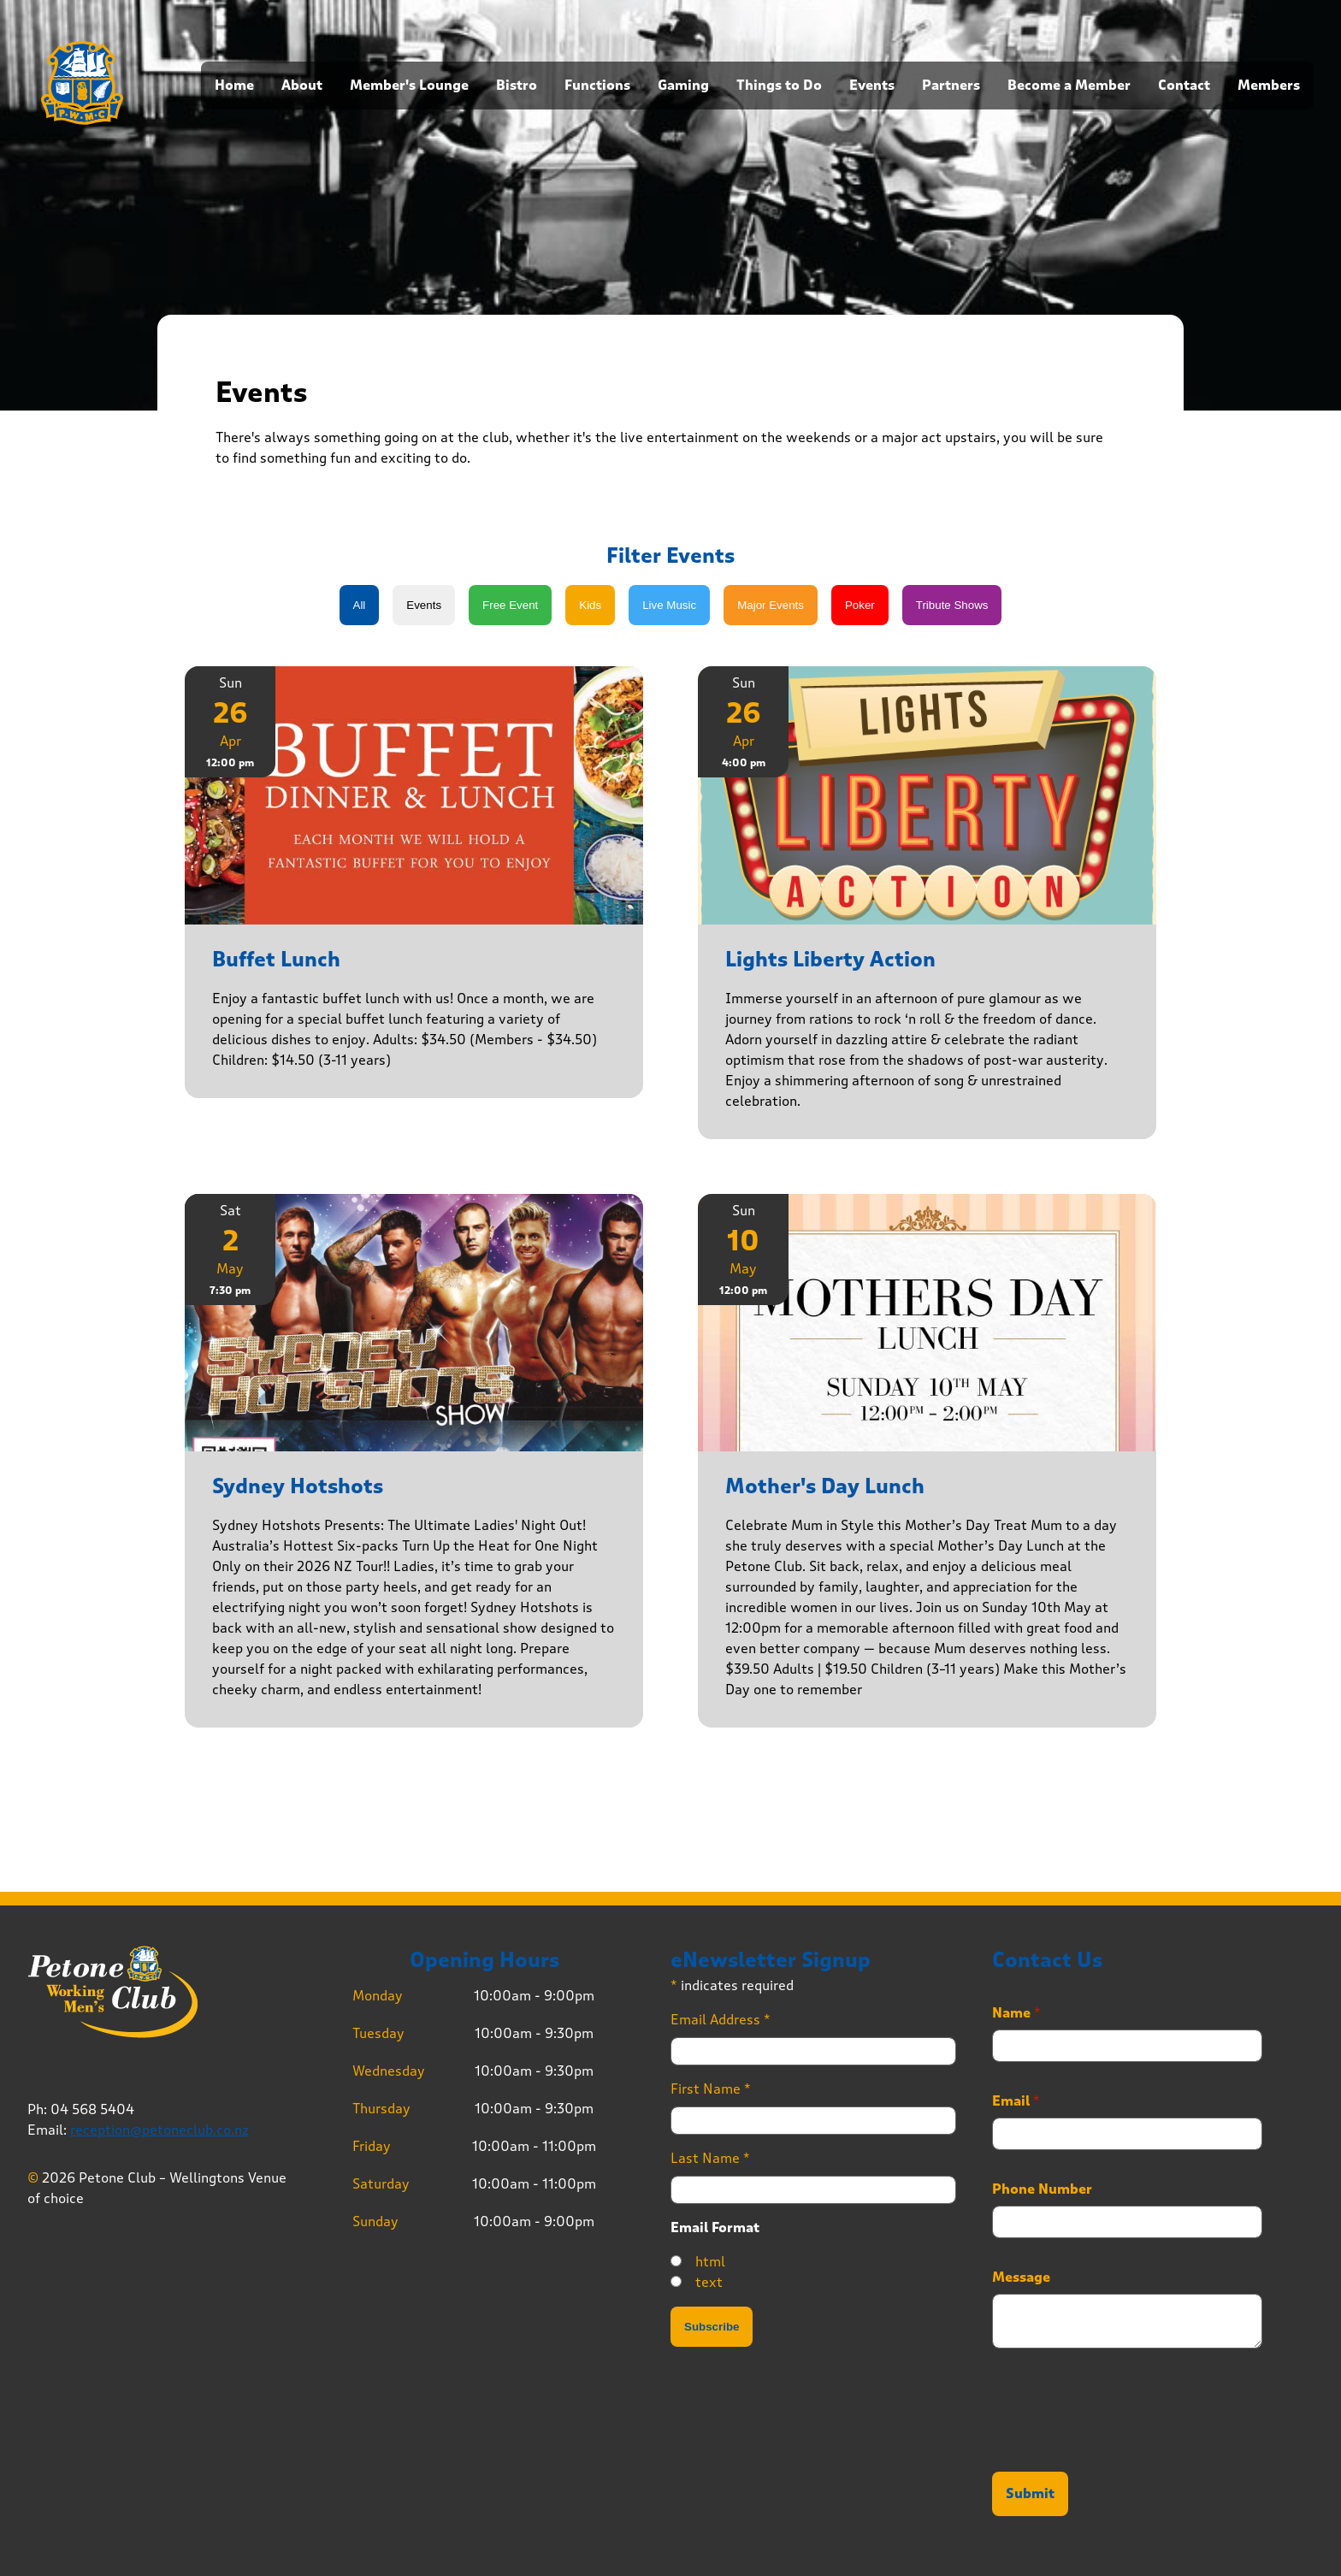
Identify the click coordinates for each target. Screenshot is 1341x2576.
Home (234, 85)
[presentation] (1122, 2443)
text (709, 2282)
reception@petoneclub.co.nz (159, 2130)
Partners (951, 85)
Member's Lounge (409, 85)
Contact (1184, 85)
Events (872, 85)
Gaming (683, 85)
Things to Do (779, 85)
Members (1269, 85)
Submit (1030, 2493)
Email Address (720, 2020)
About (301, 85)
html (710, 2262)
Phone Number (1042, 2189)
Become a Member (1069, 85)
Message (1021, 2277)
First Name (710, 2089)
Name (1016, 2013)
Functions (597, 85)
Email (1016, 2101)
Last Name (710, 2158)
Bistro (516, 85)
